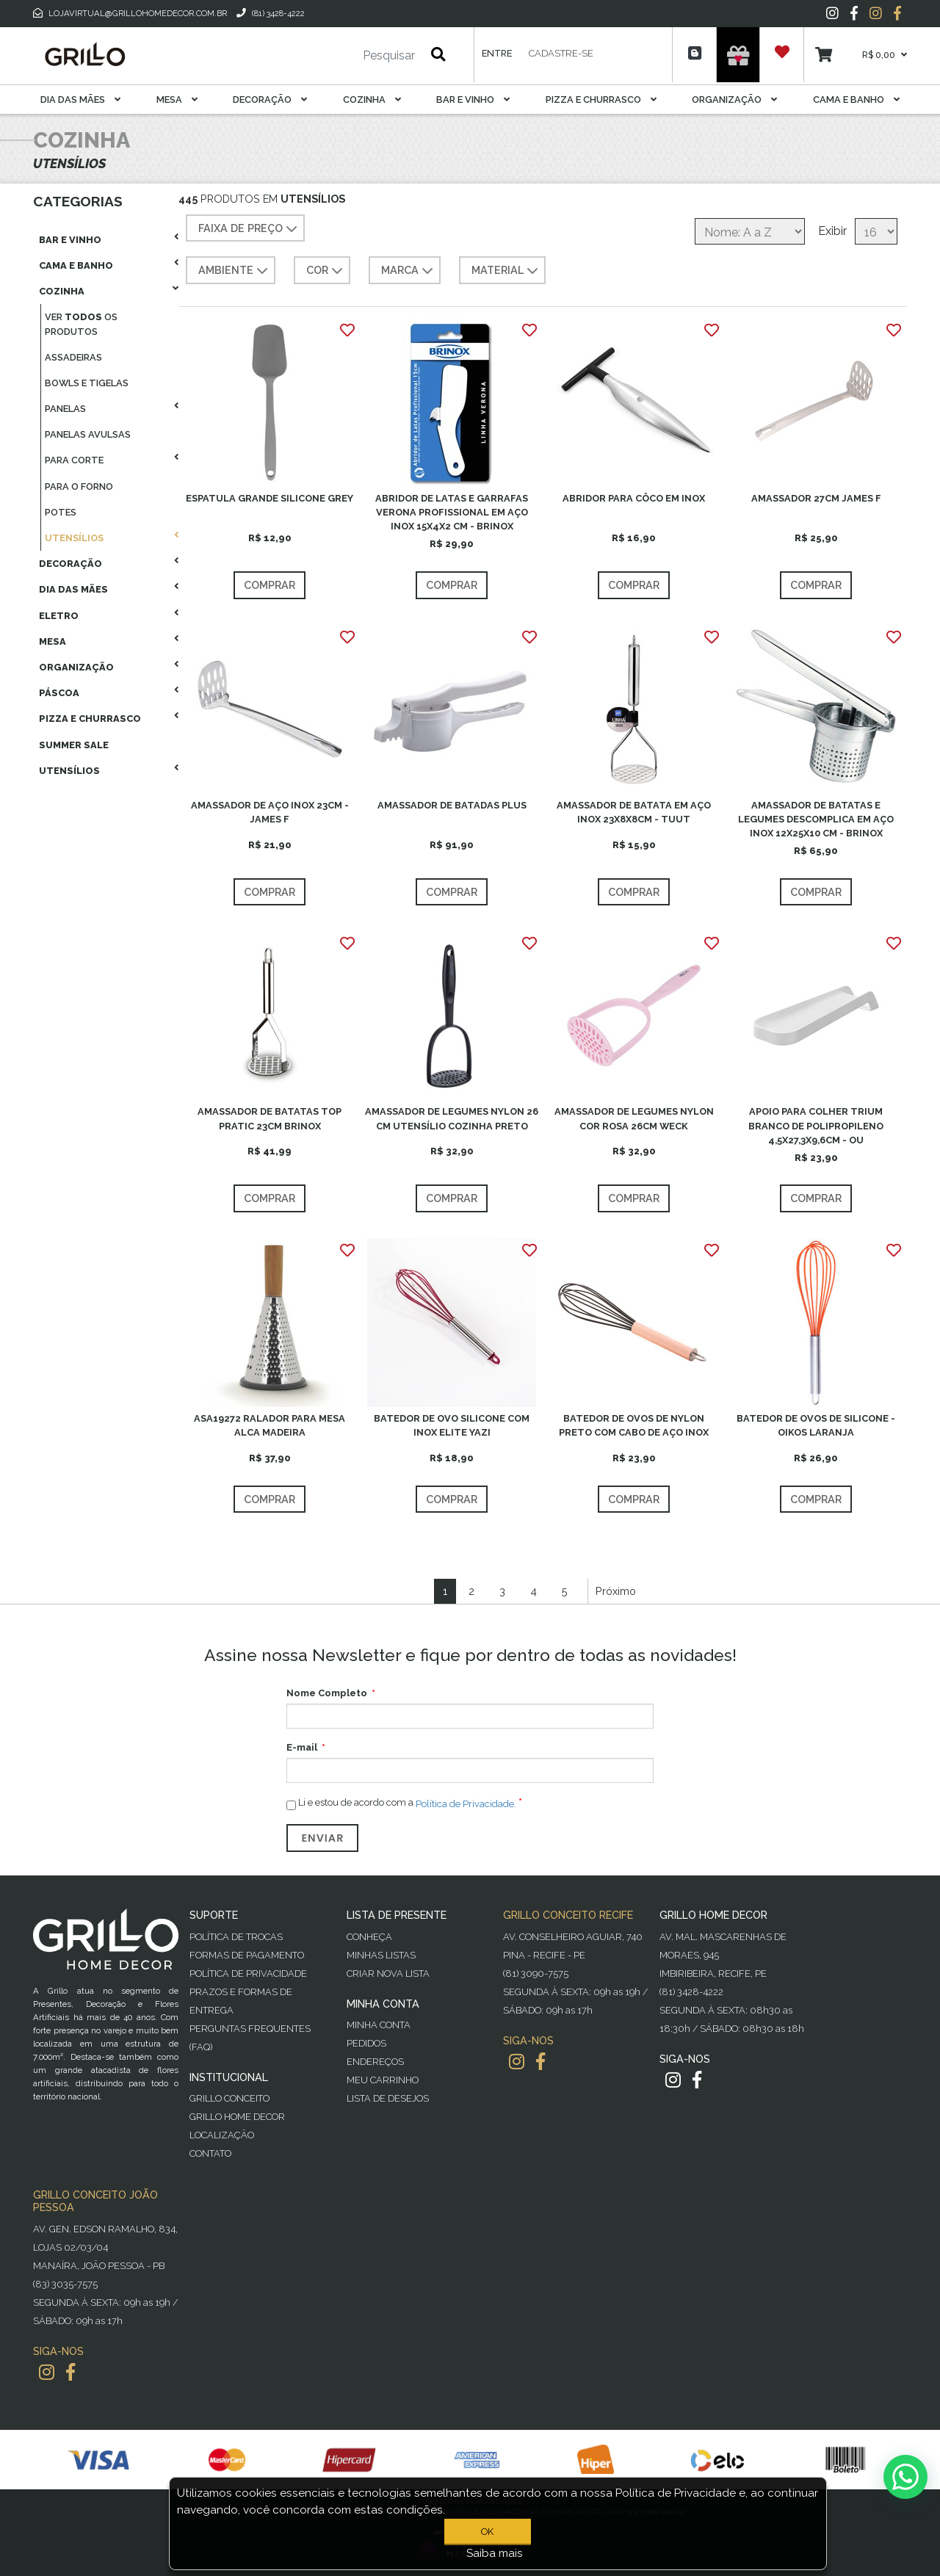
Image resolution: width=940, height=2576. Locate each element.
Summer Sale (74, 744)
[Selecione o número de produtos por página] (876, 231)
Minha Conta (379, 2024)
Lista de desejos (388, 2098)
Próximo (616, 1591)
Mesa (177, 99)
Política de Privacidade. (466, 1803)
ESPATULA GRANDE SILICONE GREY (269, 498)
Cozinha (372, 99)
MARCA (408, 271)
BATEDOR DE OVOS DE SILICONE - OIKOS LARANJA (816, 1425)
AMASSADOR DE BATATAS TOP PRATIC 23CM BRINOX (269, 1118)
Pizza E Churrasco (601, 99)
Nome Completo (326, 1692)
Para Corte (74, 460)
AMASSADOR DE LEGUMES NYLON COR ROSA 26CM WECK (634, 1118)
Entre (497, 53)
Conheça (369, 1936)
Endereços (375, 2061)
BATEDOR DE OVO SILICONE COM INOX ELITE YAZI (451, 1425)
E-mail (301, 1747)
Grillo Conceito (229, 2098)
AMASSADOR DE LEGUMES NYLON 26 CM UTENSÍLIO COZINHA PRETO (451, 1118)
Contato (210, 2153)
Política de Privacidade (248, 1973)
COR (326, 271)
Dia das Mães (80, 99)
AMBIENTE (234, 271)
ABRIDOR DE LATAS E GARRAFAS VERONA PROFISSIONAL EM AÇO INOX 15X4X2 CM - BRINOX (451, 512)
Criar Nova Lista (388, 1973)
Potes (60, 512)
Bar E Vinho (473, 99)
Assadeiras (73, 357)
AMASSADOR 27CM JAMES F (816, 498)
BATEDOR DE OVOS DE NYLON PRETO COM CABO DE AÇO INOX (634, 1425)
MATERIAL (506, 271)
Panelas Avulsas (88, 434)
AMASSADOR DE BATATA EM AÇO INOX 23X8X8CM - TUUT (634, 812)
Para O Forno (79, 486)
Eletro (59, 615)
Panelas (65, 408)
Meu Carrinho (383, 2079)
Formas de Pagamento (246, 1955)
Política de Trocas (236, 1936)
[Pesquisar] (345, 55)
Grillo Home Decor (237, 2116)
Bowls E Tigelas (87, 382)
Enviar (322, 1838)
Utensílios (74, 537)
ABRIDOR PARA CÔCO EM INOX (634, 498)
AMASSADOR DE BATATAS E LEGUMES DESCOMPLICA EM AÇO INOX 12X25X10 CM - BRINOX (816, 819)
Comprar (269, 585)
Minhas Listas (381, 1955)
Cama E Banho (856, 99)
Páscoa (59, 692)
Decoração (270, 99)
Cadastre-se (561, 53)
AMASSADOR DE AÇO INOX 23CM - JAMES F (270, 812)
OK (490, 2531)
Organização (734, 99)
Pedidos (366, 2043)
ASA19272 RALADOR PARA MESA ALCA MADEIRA (269, 1425)
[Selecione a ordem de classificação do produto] (750, 231)
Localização (221, 2135)
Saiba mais (494, 2553)
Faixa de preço (249, 229)
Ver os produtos (81, 323)
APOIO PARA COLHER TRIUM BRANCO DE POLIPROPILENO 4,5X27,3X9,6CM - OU (815, 1125)
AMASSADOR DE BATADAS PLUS (452, 805)
